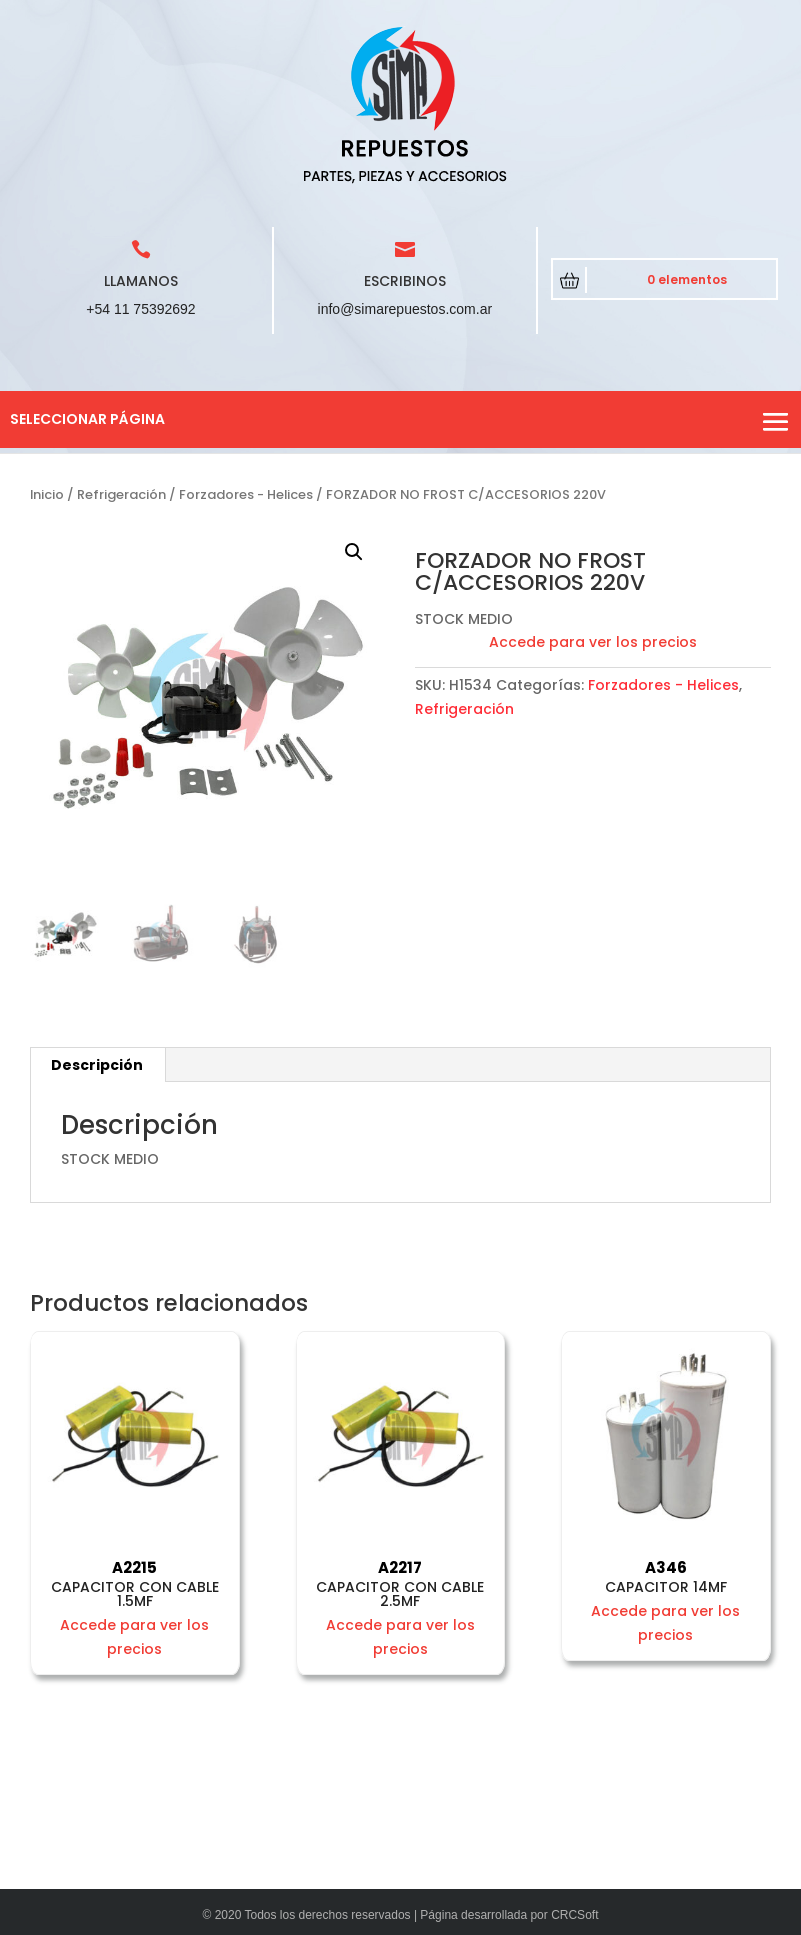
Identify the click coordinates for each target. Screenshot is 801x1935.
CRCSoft (574, 1915)
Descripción (97, 1065)
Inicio (47, 494)
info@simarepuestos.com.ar (405, 309)
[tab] (97, 1065)
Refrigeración (121, 494)
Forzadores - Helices (246, 494)
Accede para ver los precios (593, 642)
